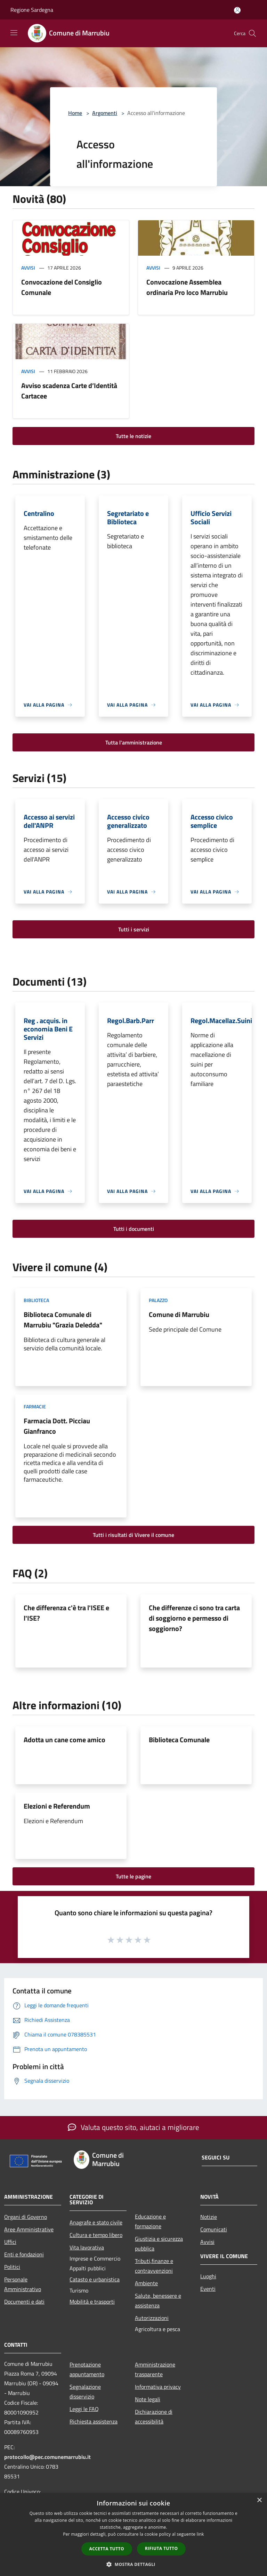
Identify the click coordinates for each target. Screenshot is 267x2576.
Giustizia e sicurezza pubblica (159, 2244)
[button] (133, 2564)
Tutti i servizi (133, 929)
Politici (12, 2267)
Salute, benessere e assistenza (158, 2300)
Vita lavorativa (87, 2247)
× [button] (259, 2500)
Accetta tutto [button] (106, 2549)
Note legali (147, 2399)
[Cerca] (252, 33)
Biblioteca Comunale (179, 1739)
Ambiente (146, 2283)
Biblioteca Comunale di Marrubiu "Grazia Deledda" (63, 1319)
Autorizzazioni (152, 2318)
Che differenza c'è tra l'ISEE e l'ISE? (66, 1612)
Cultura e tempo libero (96, 2235)
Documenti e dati (24, 2301)
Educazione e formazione (150, 2221)
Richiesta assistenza (94, 2421)
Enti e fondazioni (24, 2254)
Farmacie (35, 1406)
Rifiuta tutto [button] (161, 2548)
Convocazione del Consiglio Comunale (61, 287)
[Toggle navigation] (14, 32)
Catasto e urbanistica (95, 2279)
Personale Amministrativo (22, 2284)
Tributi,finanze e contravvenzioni (154, 2266)
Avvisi (28, 267)
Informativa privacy (158, 2386)
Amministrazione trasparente (155, 2369)
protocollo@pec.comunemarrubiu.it (47, 2457)
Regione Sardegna (31, 10)
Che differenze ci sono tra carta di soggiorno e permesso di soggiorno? (194, 1618)
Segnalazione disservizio (85, 2391)
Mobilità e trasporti (92, 2301)
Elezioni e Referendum (57, 1806)
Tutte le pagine (133, 1876)
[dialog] (133, 2534)
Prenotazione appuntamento (87, 2369)
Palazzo (158, 1300)
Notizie (208, 2217)
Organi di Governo (25, 2217)
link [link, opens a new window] (200, 2534)
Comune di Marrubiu (179, 1314)
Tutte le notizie (133, 436)
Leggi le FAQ (84, 2409)
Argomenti (104, 113)
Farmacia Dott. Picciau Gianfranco (57, 1426)
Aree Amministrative (29, 2229)
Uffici (10, 2242)
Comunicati (213, 2229)
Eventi (208, 2289)
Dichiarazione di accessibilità (153, 2417)
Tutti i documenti (133, 1229)
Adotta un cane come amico (64, 1739)
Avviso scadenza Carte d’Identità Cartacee (69, 390)
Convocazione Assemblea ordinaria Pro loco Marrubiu (187, 287)
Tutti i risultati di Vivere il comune (133, 1535)
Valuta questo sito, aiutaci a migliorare (133, 2127)
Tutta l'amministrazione (133, 742)
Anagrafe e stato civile (96, 2222)
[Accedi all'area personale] (237, 10)
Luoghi (208, 2276)
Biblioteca (36, 1300)
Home (75, 113)
